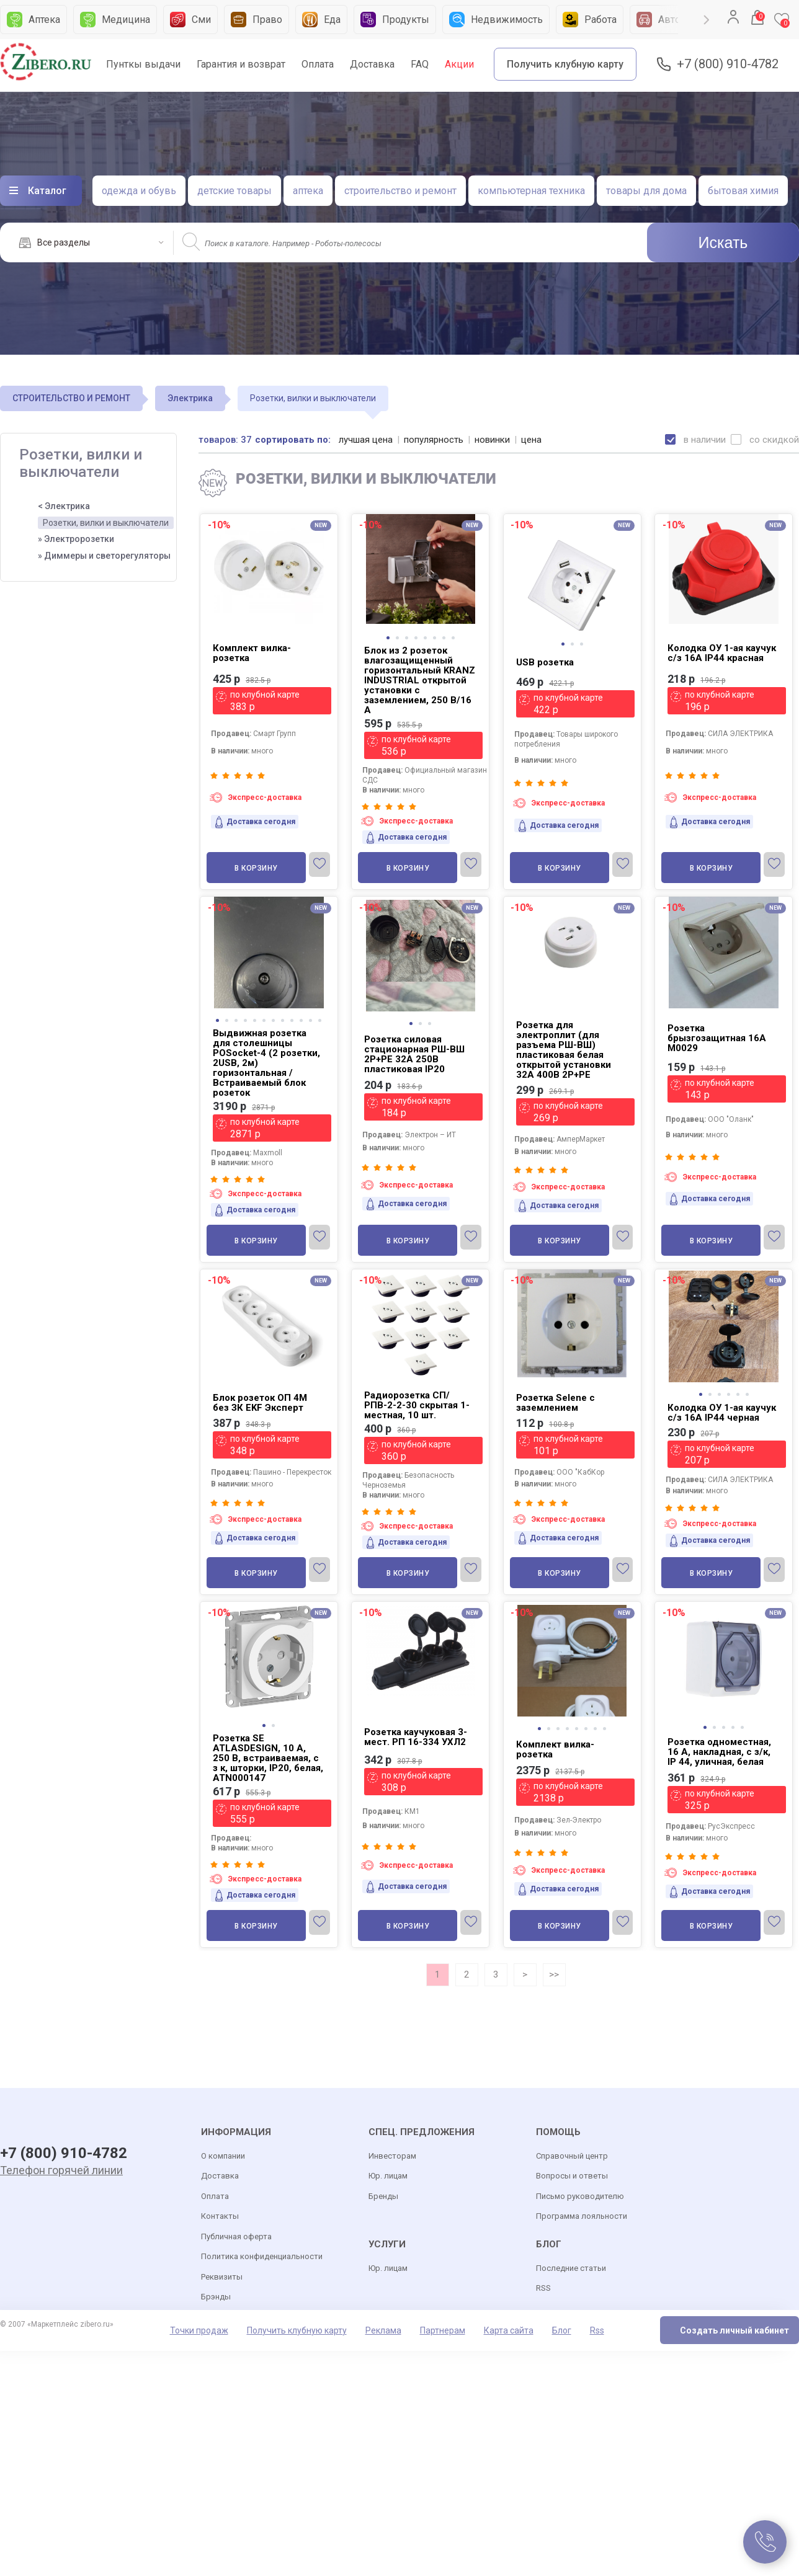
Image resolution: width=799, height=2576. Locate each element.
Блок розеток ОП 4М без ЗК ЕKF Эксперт (260, 1402)
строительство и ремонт (400, 191)
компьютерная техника (531, 191)
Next (706, 19)
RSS (543, 2288)
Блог (561, 2330)
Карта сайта (508, 2330)
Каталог (47, 191)
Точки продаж (199, 2330)
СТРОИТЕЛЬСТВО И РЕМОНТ (71, 398)
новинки (492, 439)
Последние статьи (571, 2268)
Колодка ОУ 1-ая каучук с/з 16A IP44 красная (721, 653)
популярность (433, 439)
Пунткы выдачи (143, 64)
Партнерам (442, 2330)
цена (531, 439)
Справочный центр (572, 2156)
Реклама (383, 2330)
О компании (223, 2156)
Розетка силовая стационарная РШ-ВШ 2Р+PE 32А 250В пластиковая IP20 (414, 1054)
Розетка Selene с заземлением (555, 1402)
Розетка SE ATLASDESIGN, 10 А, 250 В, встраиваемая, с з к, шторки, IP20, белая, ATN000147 (268, 1758)
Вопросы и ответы (572, 2175)
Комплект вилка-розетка (252, 653)
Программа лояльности (581, 2216)
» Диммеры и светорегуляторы (104, 556)
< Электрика (64, 506)
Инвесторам (392, 2156)
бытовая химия (743, 191)
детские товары (234, 191)
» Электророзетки (76, 539)
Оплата (317, 64)
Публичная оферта (236, 2236)
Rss (597, 2330)
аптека (308, 191)
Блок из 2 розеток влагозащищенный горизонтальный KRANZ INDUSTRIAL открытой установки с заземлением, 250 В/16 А (419, 680)
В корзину (256, 868)
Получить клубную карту (565, 64)
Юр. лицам (388, 2175)
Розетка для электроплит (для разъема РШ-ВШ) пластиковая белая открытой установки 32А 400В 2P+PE (563, 1049)
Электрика (190, 398)
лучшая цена (366, 439)
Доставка (372, 64)
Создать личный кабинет (734, 2330)
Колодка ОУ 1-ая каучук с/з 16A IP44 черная (721, 1412)
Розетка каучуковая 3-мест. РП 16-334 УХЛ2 (415, 1737)
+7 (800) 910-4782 (728, 64)
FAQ (420, 64)
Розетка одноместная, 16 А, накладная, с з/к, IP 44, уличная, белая (719, 1751)
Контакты (220, 2216)
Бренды (383, 2196)
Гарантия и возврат (241, 64)
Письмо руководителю (580, 2196)
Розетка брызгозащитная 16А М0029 (716, 1038)
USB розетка (545, 662)
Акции (459, 64)
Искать (723, 242)
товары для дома (646, 191)
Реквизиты (222, 2276)
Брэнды (216, 2296)
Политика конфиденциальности (262, 2256)
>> (554, 1974)
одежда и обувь (139, 191)
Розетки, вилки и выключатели (106, 523)
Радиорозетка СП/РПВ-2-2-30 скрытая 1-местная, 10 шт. (417, 1405)
